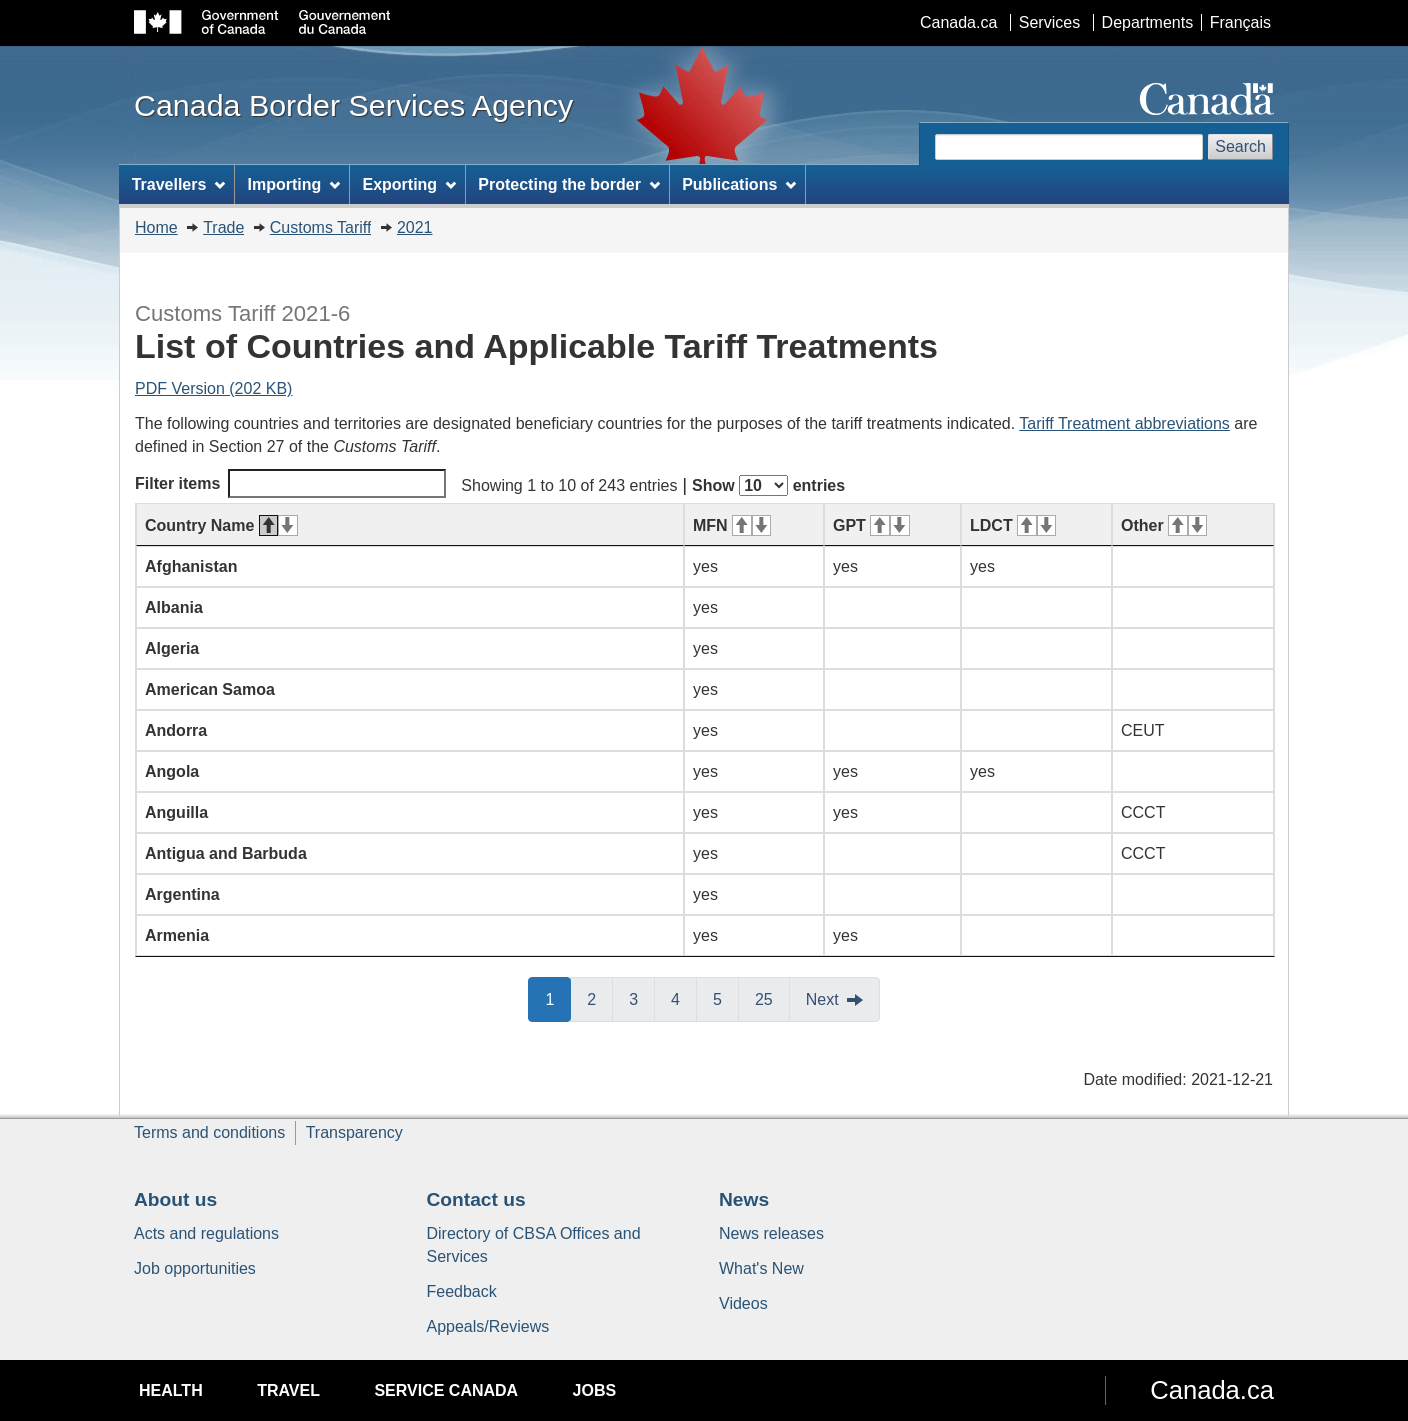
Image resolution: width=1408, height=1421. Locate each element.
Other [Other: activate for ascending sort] (1164, 525)
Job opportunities (195, 1268)
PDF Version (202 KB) (213, 388)
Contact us (476, 1199)
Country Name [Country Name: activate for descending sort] (221, 525)
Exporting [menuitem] (409, 184)
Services (1049, 22)
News (744, 1199)
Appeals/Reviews (488, 1326)
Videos (743, 1303)
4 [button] (684, 998)
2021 (415, 227)
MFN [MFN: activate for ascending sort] (732, 525)
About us (175, 1199)
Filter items (290, 483)
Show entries (768, 485)
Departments (1148, 22)
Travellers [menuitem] (179, 184)
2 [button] (600, 998)
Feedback (462, 1291)
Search (1240, 146)
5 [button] (726, 998)
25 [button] (772, 998)
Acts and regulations (206, 1233)
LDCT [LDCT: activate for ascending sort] (1013, 525)
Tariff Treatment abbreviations (1124, 423)
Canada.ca (958, 22)
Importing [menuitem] (294, 184)
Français (1240, 22)
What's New (761, 1268)
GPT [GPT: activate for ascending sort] (871, 525)
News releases (771, 1233)
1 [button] (558, 998)
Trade (223, 227)
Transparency (354, 1132)
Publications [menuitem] (739, 184)
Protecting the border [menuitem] (569, 184)
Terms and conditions (209, 1132)
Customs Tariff (321, 227)
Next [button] (822, 999)
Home (156, 227)
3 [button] (642, 998)
